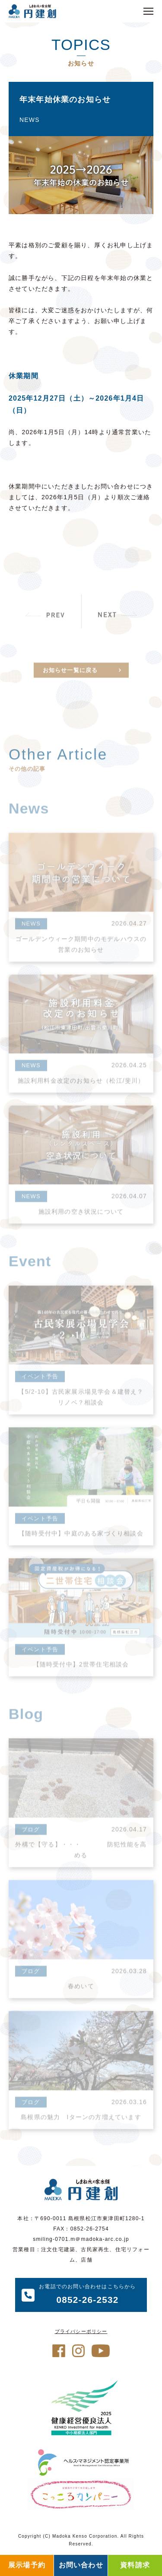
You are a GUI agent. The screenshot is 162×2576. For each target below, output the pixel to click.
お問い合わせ (81, 2565)
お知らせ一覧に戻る (70, 682)
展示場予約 (26, 2565)
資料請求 (135, 2565)
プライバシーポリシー (81, 2331)
